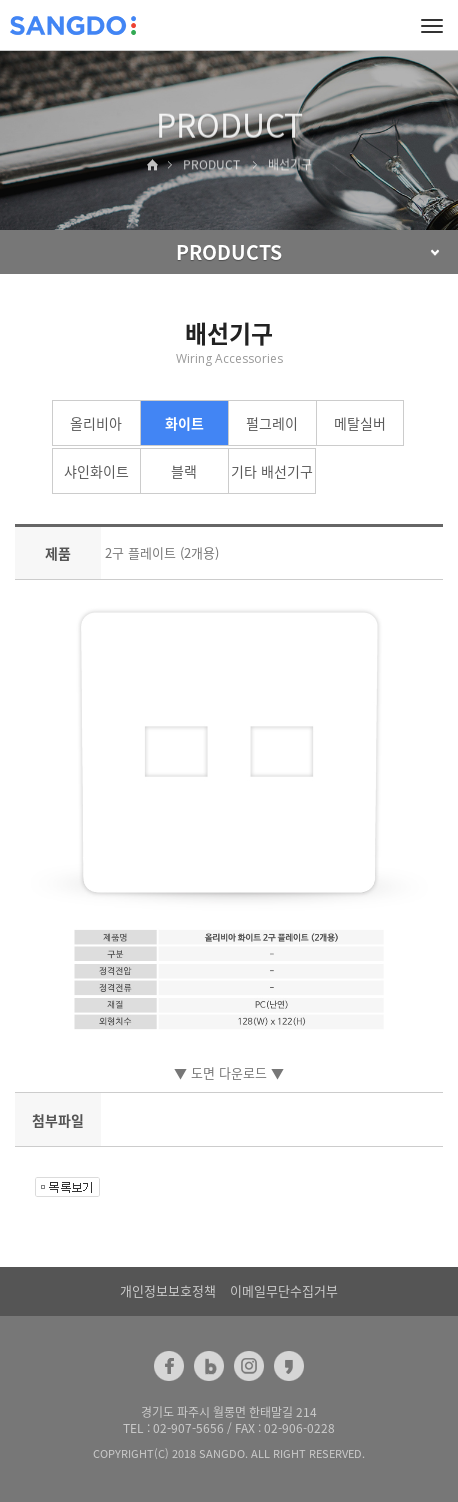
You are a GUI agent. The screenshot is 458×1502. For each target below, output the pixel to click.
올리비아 (96, 423)
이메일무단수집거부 (284, 1290)
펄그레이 (272, 423)
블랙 (184, 471)
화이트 (184, 423)
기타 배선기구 (272, 471)
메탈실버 (360, 423)
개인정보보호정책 (168, 1290)
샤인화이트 (96, 471)
